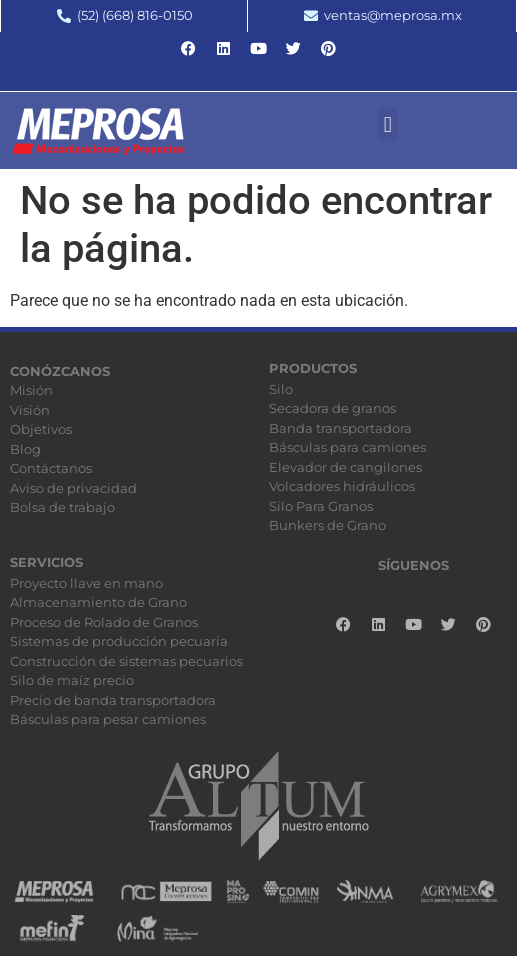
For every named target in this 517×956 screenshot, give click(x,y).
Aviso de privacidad (73, 488)
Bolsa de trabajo (62, 507)
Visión (30, 410)
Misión (31, 390)
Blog (25, 449)
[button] (387, 124)
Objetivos (41, 429)
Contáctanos (51, 468)
